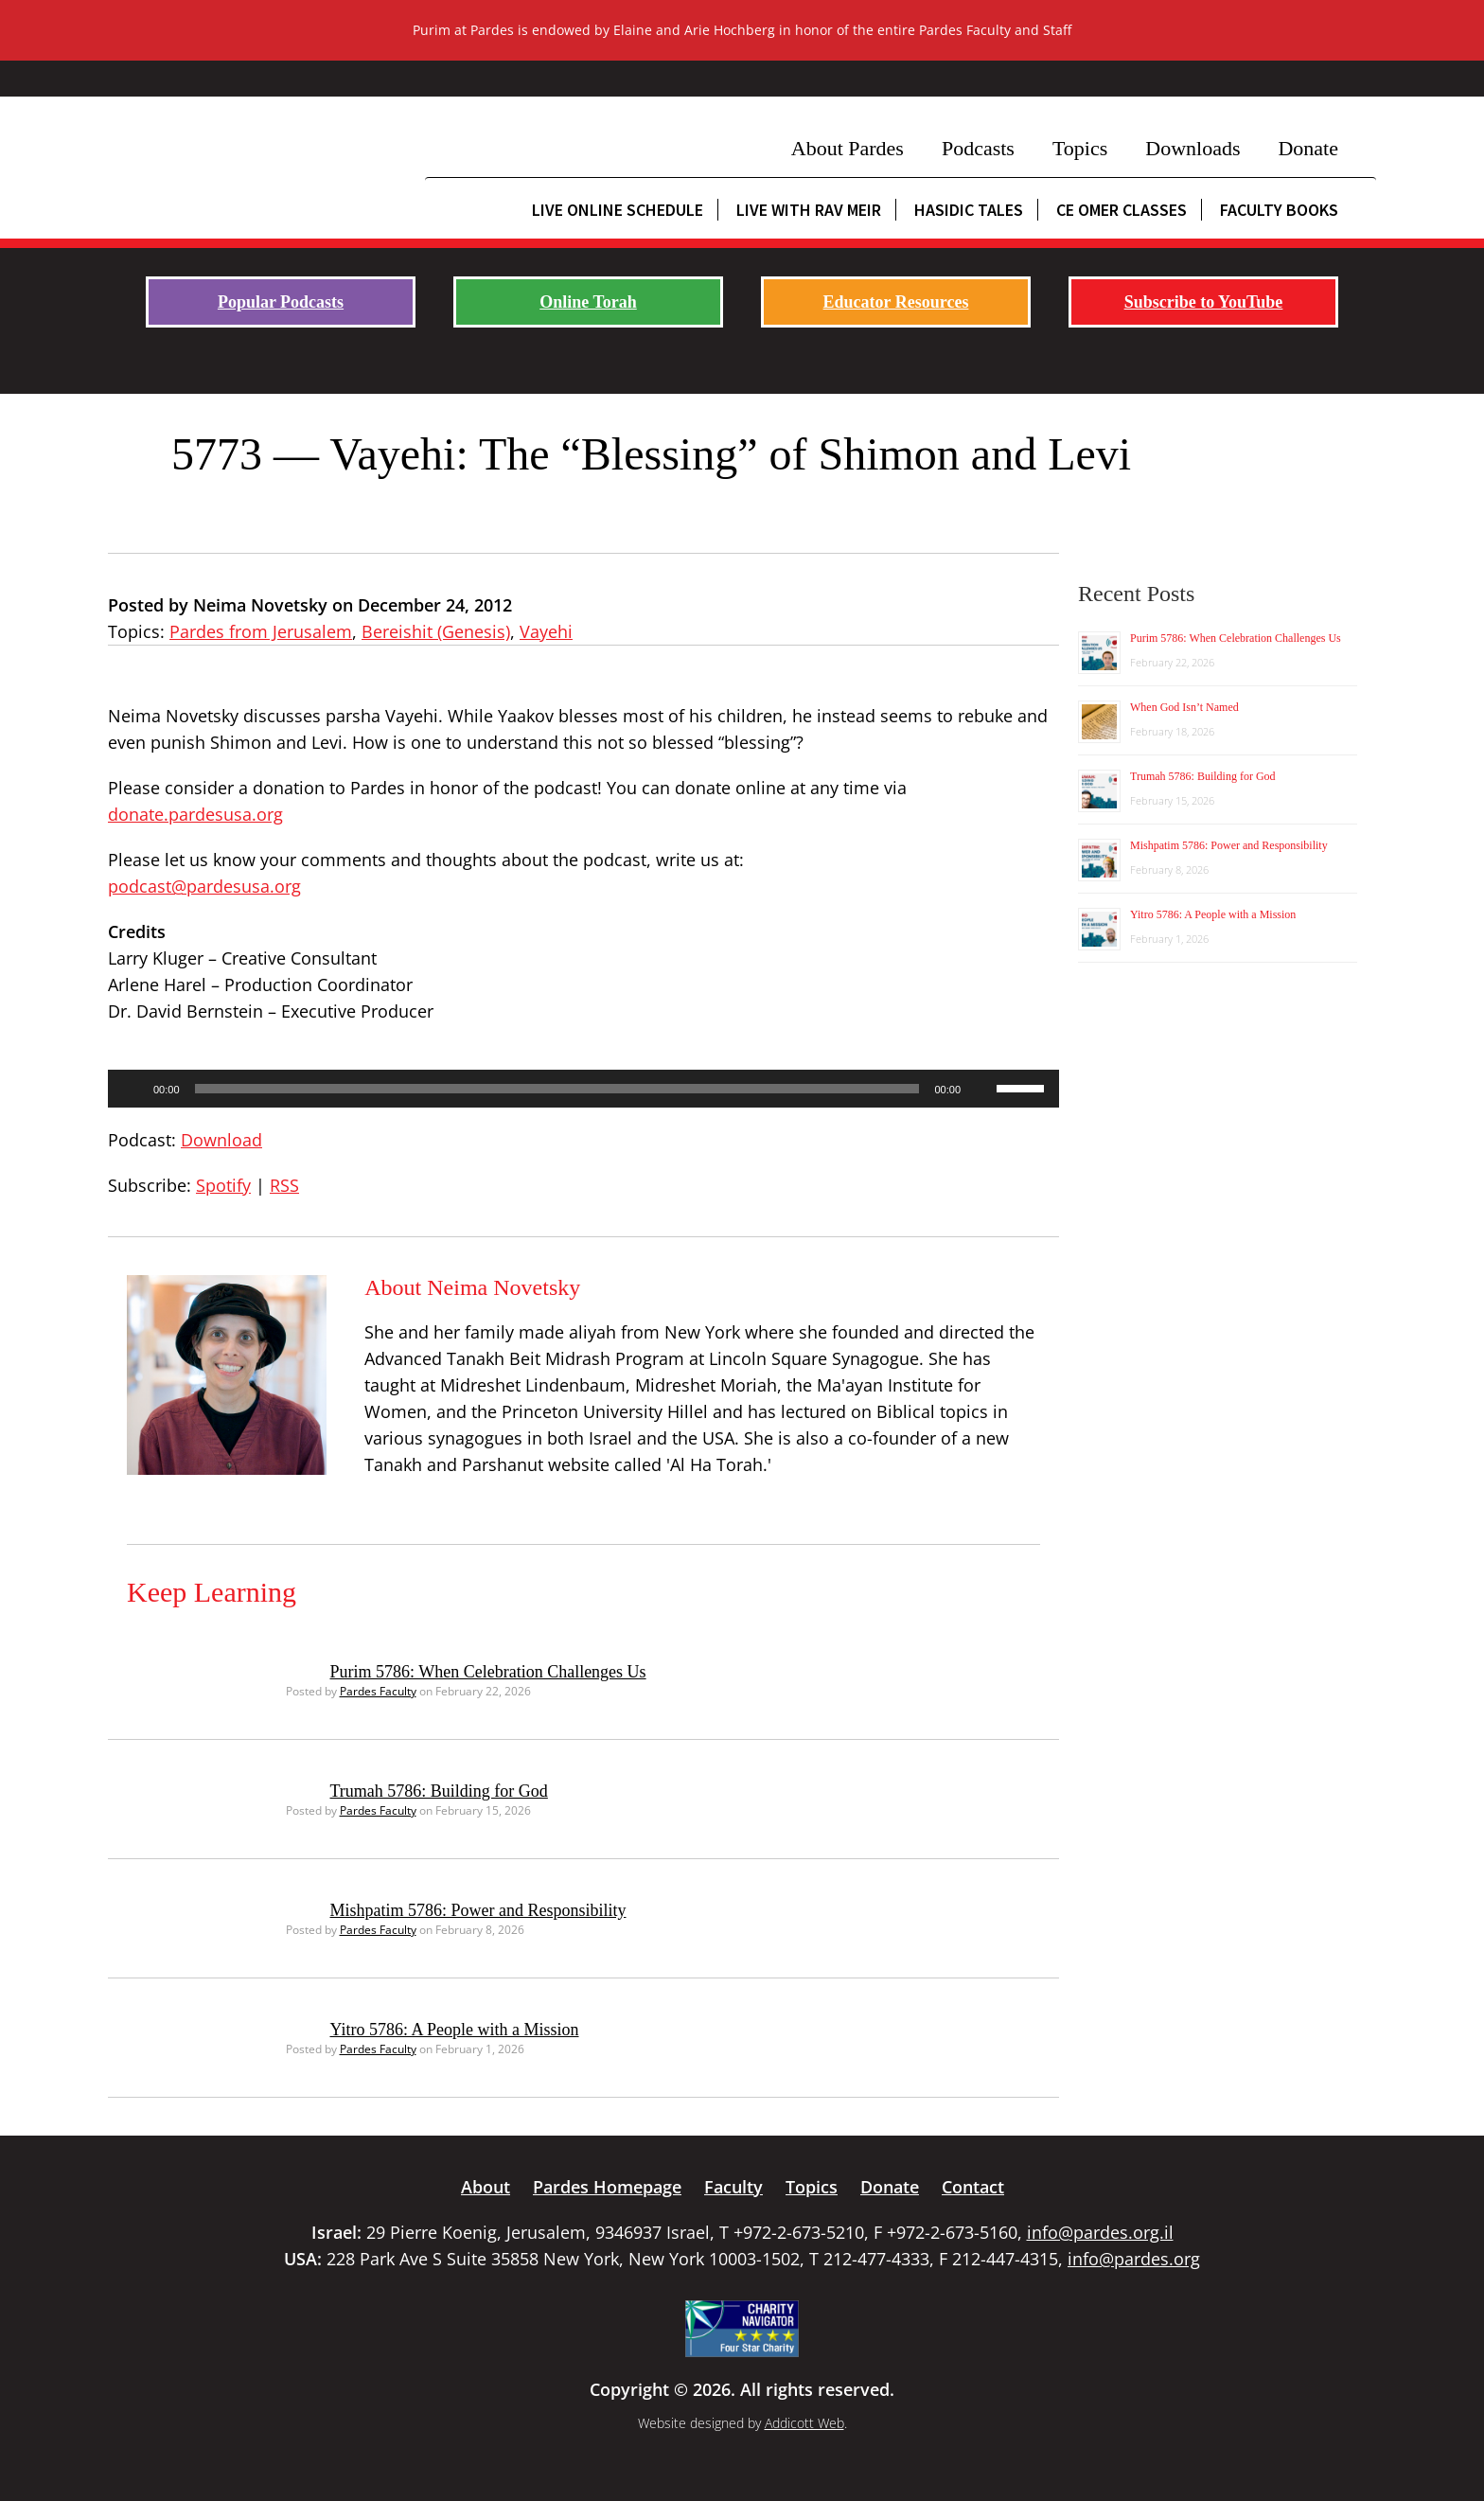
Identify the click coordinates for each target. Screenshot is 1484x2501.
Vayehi (546, 631)
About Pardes (847, 148)
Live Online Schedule (617, 210)
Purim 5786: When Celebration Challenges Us (488, 1671)
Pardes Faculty (378, 1691)
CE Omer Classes (1121, 210)
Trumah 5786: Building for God (439, 1791)
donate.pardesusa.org (195, 814)
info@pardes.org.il (1100, 2232)
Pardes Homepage (607, 2186)
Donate (1308, 148)
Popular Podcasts (281, 302)
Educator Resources (896, 302)
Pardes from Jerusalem (260, 631)
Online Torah (588, 302)
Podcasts (978, 148)
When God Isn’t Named (1184, 707)
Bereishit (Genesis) (436, 631)
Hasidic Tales (968, 210)
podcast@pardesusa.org (204, 886)
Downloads (1192, 148)
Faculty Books (1279, 210)
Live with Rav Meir (808, 210)
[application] (583, 1089)
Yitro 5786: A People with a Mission (454, 2029)
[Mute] (981, 1088)
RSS (284, 1185)
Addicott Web (804, 2423)
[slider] (557, 1088)
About (485, 2186)
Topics (1079, 148)
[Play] (132, 1088)
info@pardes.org (1134, 2258)
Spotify (223, 1185)
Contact (973, 2186)
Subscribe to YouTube (1203, 302)
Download (221, 1139)
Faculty (733, 2186)
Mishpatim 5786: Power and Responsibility (478, 1910)
